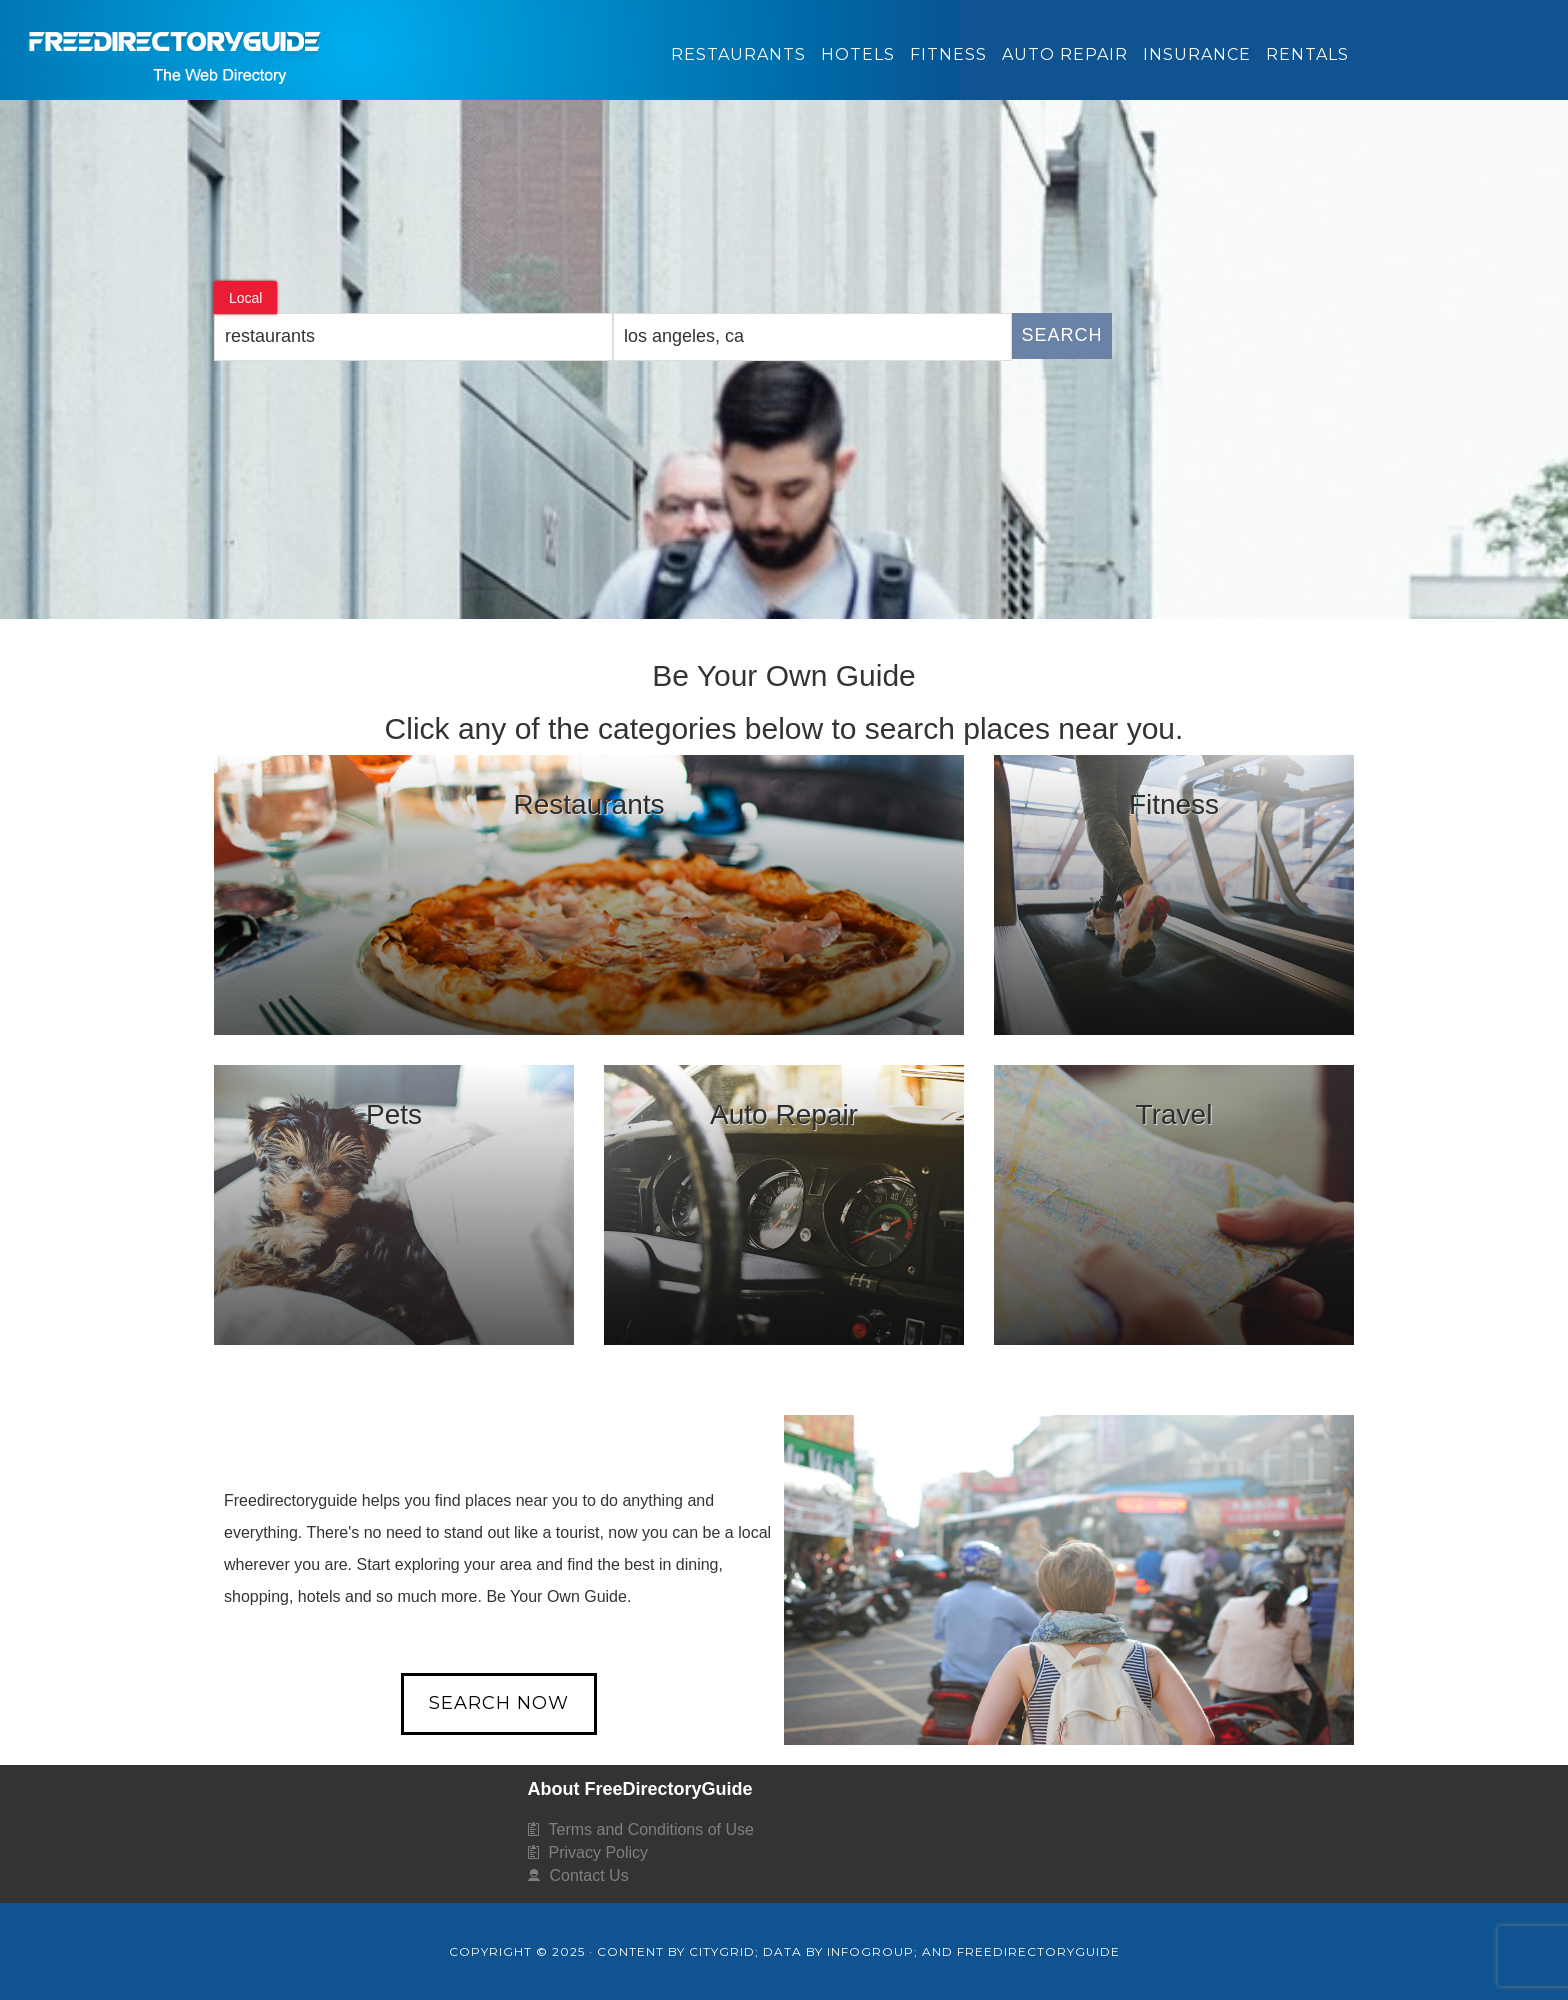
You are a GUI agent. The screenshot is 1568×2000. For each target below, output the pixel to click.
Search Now (499, 1703)
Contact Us (589, 1875)
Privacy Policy (599, 1852)
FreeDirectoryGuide (454, 44)
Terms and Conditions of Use (651, 1829)
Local (245, 298)
